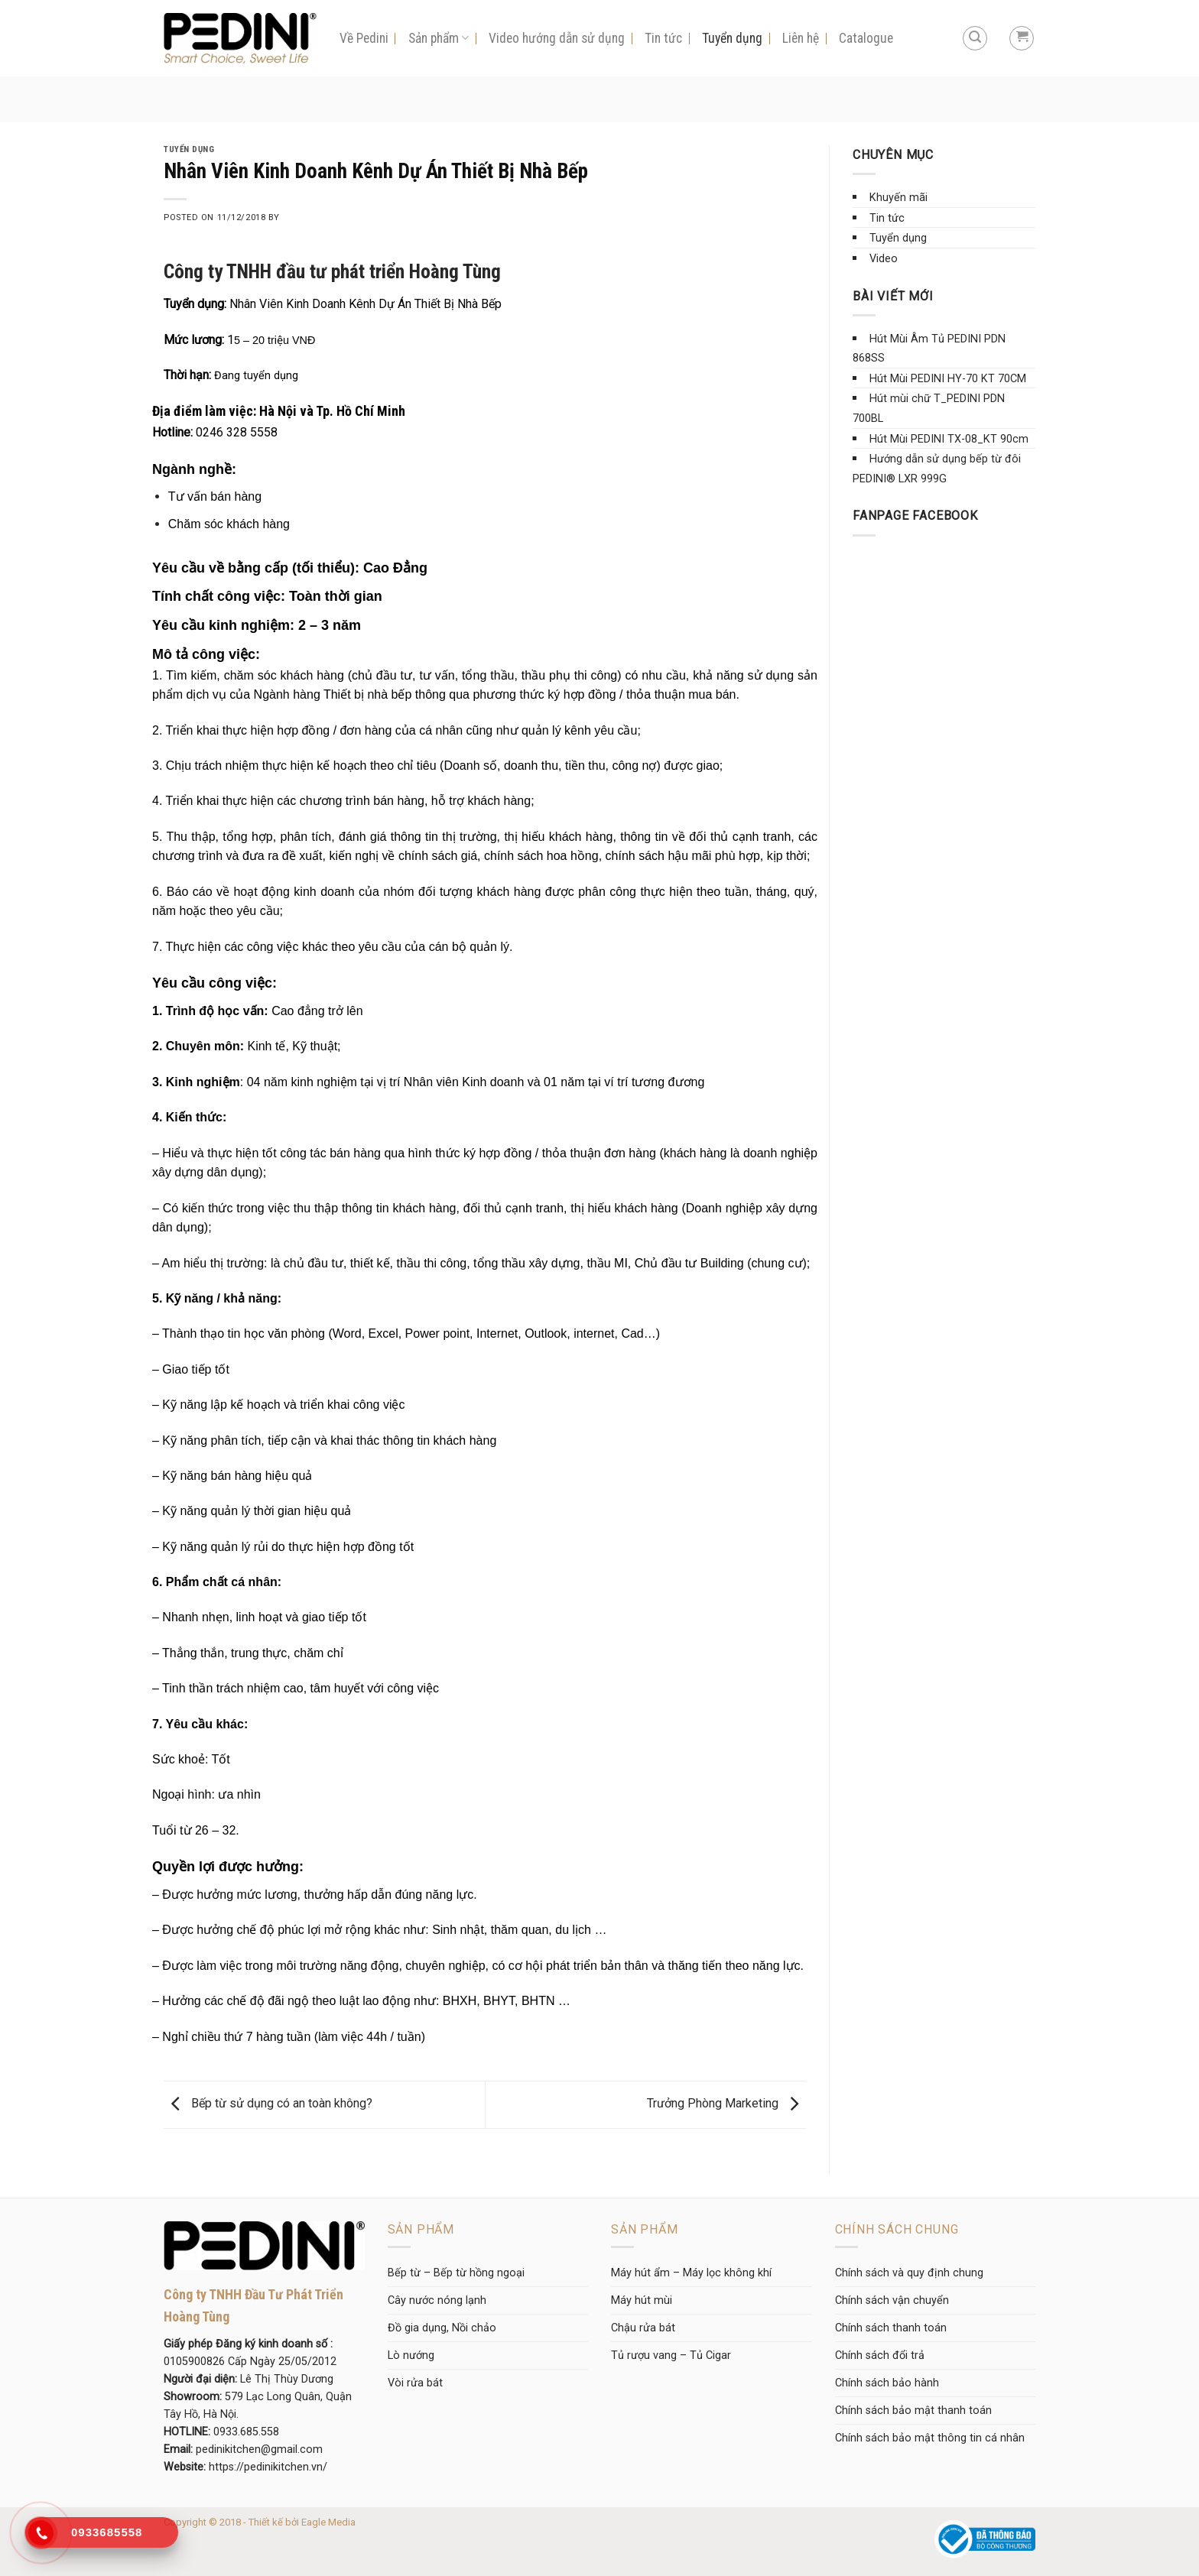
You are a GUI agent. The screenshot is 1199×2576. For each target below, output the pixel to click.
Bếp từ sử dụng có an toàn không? (268, 2104)
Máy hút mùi (641, 2300)
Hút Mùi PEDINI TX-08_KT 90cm (948, 439)
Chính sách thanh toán (891, 2327)
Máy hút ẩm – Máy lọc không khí (691, 2272)
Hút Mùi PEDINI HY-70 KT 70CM (947, 378)
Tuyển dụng (732, 38)
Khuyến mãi (898, 197)
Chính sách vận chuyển (892, 2300)
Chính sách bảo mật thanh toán (913, 2410)
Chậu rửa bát (643, 2327)
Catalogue (866, 38)
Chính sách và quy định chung (909, 2272)
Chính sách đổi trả (879, 2355)
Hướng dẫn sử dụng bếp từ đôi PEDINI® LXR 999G (937, 469)
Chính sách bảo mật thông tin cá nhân (930, 2438)
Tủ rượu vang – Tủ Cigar (671, 2355)
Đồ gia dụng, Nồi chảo (442, 2327)
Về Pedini (364, 38)
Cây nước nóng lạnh (437, 2300)
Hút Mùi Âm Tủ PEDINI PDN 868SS (929, 349)
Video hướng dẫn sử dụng (557, 38)
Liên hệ (800, 38)
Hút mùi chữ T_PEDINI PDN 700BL (929, 408)
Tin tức (663, 38)
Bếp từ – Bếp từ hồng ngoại (456, 2272)
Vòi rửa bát (415, 2382)
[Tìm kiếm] (975, 38)
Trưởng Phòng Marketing (726, 2104)
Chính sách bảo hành (887, 2382)
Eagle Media (328, 2522)
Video (883, 258)
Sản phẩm (438, 38)
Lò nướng (411, 2355)
